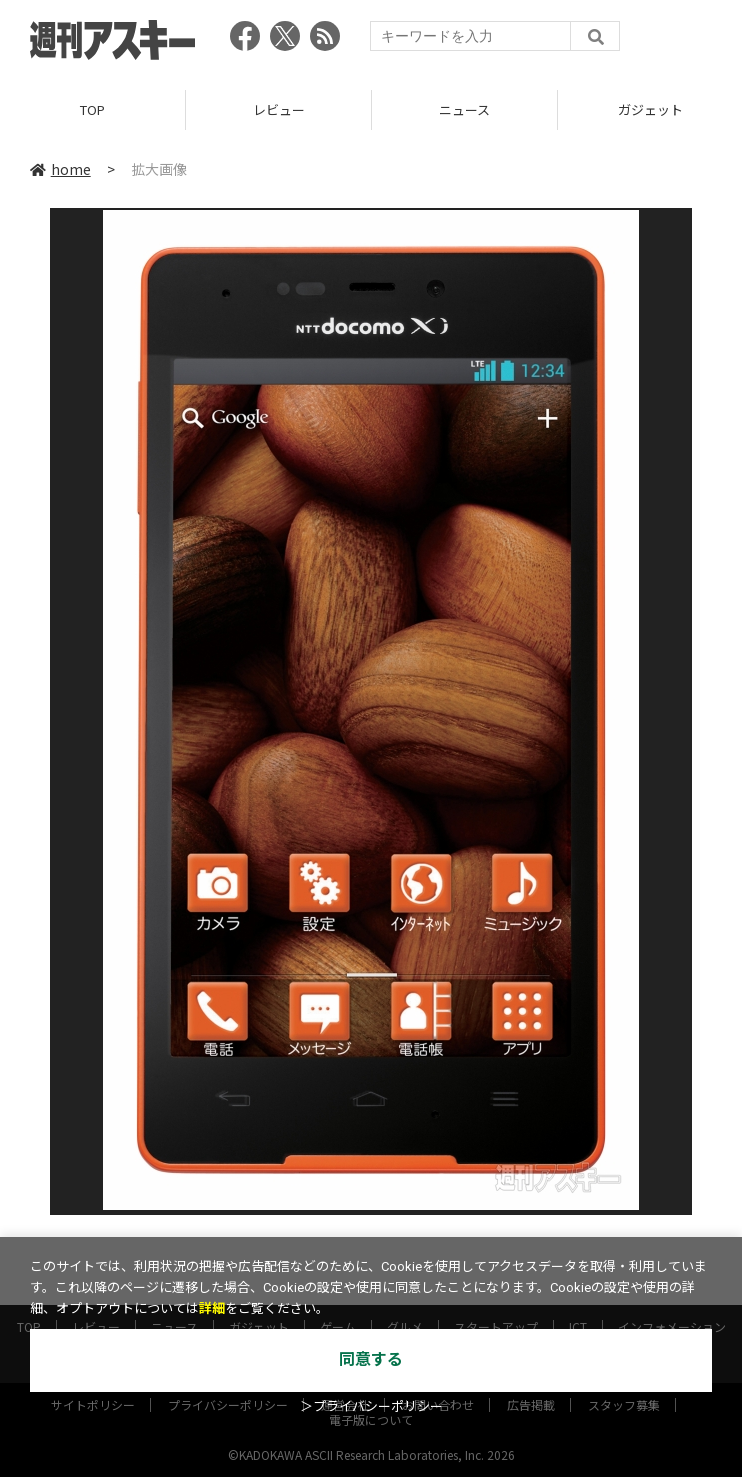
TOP (92, 109)
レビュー (279, 109)
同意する (371, 1359)
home (60, 169)
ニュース (464, 109)
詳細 (212, 1308)
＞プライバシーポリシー (371, 1406)
